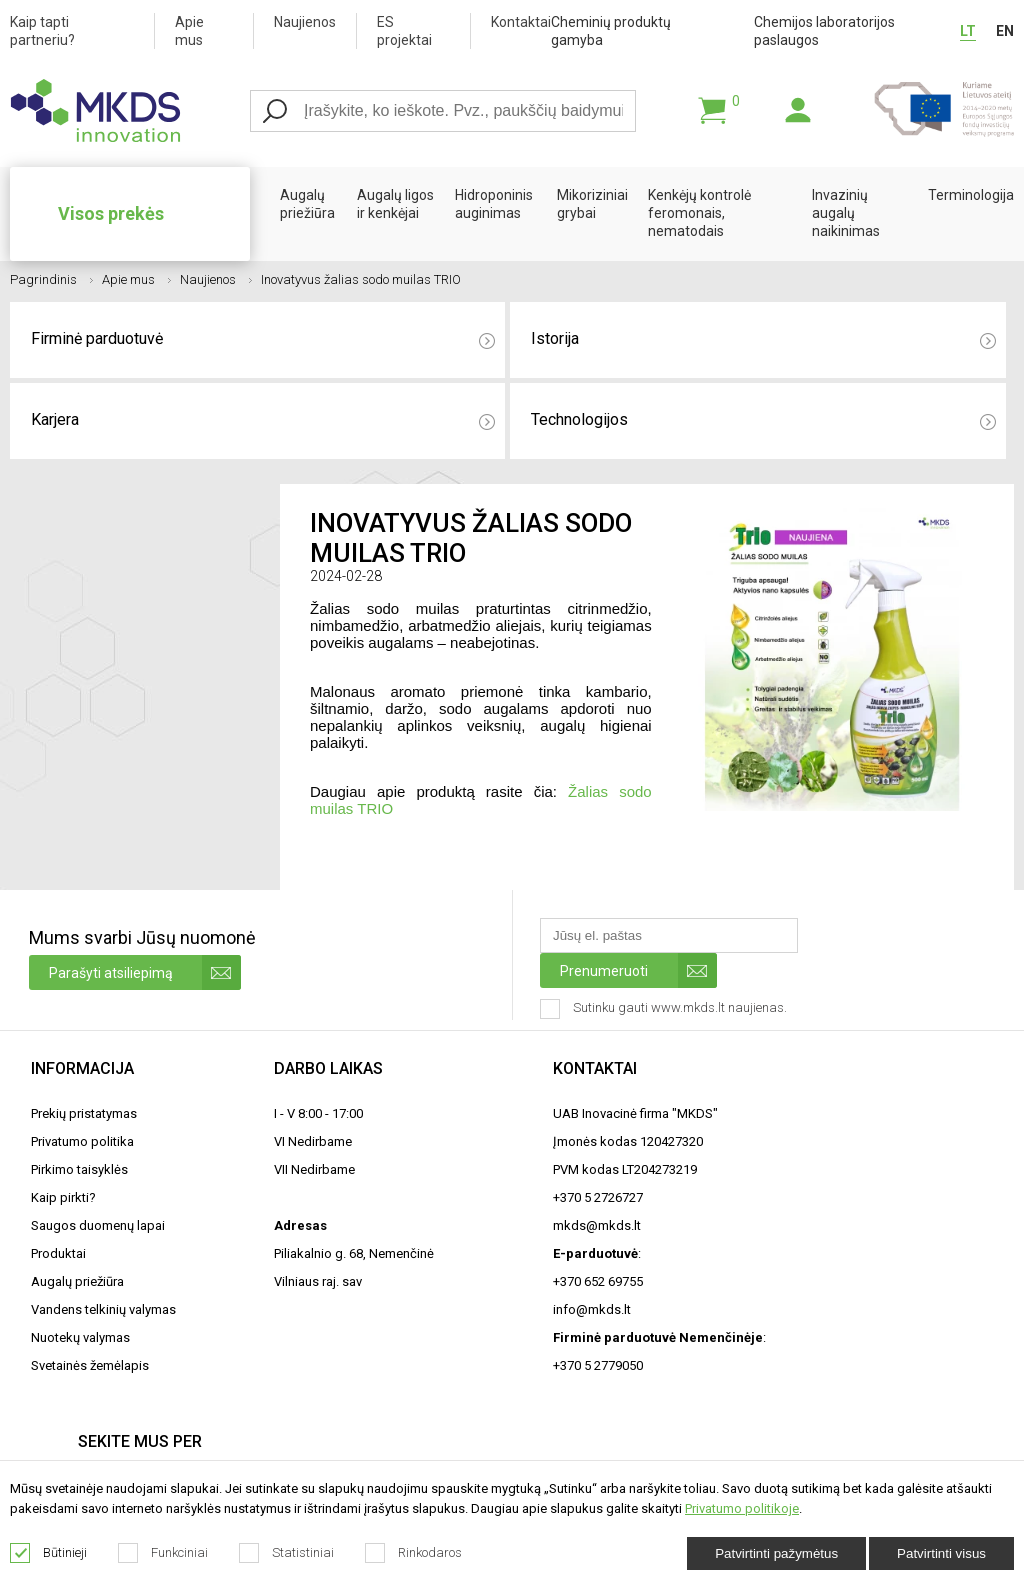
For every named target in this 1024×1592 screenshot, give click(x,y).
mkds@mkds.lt (597, 1225)
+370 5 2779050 (598, 1365)
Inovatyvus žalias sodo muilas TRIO (361, 279)
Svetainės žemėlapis (90, 1365)
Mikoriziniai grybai (592, 204)
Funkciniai (163, 1553)
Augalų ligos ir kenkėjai (395, 204)
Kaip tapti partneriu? (42, 31)
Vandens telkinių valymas (103, 1309)
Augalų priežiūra (307, 204)
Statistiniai (287, 1553)
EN (1005, 31)
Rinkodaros (414, 1553)
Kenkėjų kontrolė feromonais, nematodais (699, 213)
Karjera (263, 420)
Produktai (58, 1253)
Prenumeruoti (638, 970)
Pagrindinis (51, 279)
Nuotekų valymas (80, 1337)
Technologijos (763, 420)
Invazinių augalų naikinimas (846, 213)
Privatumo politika (82, 1141)
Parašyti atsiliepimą (145, 972)
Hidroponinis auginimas (494, 204)
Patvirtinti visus (941, 1553)
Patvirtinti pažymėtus (776, 1553)
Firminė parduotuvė (263, 339)
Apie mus (189, 31)
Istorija (763, 339)
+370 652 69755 (598, 1281)
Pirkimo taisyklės (79, 1169)
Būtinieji (49, 1553)
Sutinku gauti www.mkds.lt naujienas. (665, 1009)
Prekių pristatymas (84, 1113)
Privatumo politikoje (742, 1508)
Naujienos (305, 22)
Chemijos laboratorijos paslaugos (824, 31)
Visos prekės (111, 213)
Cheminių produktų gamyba (611, 31)
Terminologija (971, 195)
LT (968, 31)
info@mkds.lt (592, 1309)
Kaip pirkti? (63, 1197)
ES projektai (404, 31)
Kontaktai (521, 22)
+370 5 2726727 (598, 1197)
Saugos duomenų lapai (98, 1225)
